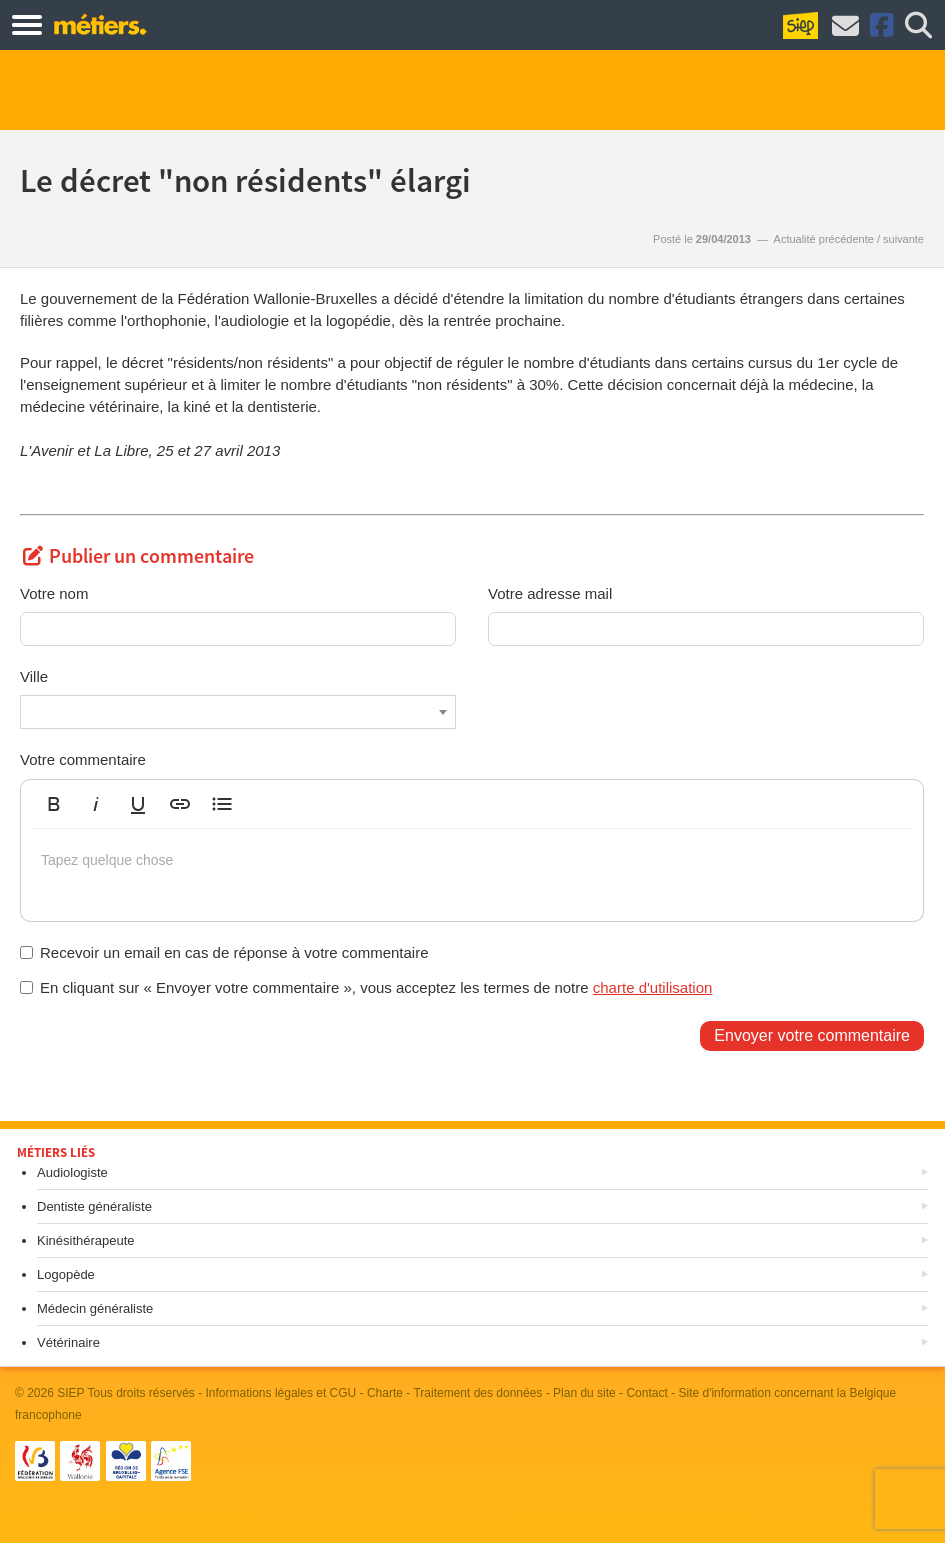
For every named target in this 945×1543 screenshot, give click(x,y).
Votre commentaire (83, 759)
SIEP (70, 1393)
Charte (385, 1393)
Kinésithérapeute (86, 1240)
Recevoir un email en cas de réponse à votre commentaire (224, 952)
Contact (646, 1393)
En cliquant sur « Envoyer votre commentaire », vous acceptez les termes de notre (366, 987)
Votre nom (54, 593)
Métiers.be (99, 24)
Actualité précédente (824, 239)
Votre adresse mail (550, 593)
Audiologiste (72, 1172)
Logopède (66, 1274)
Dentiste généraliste (94, 1206)
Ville (34, 676)
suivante (903, 239)
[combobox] (238, 712)
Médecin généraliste (95, 1308)
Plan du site (584, 1393)
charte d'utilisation (653, 987)
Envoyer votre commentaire (812, 1035)
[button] (54, 804)
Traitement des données (477, 1393)
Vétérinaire (68, 1342)
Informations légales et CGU (281, 1393)
